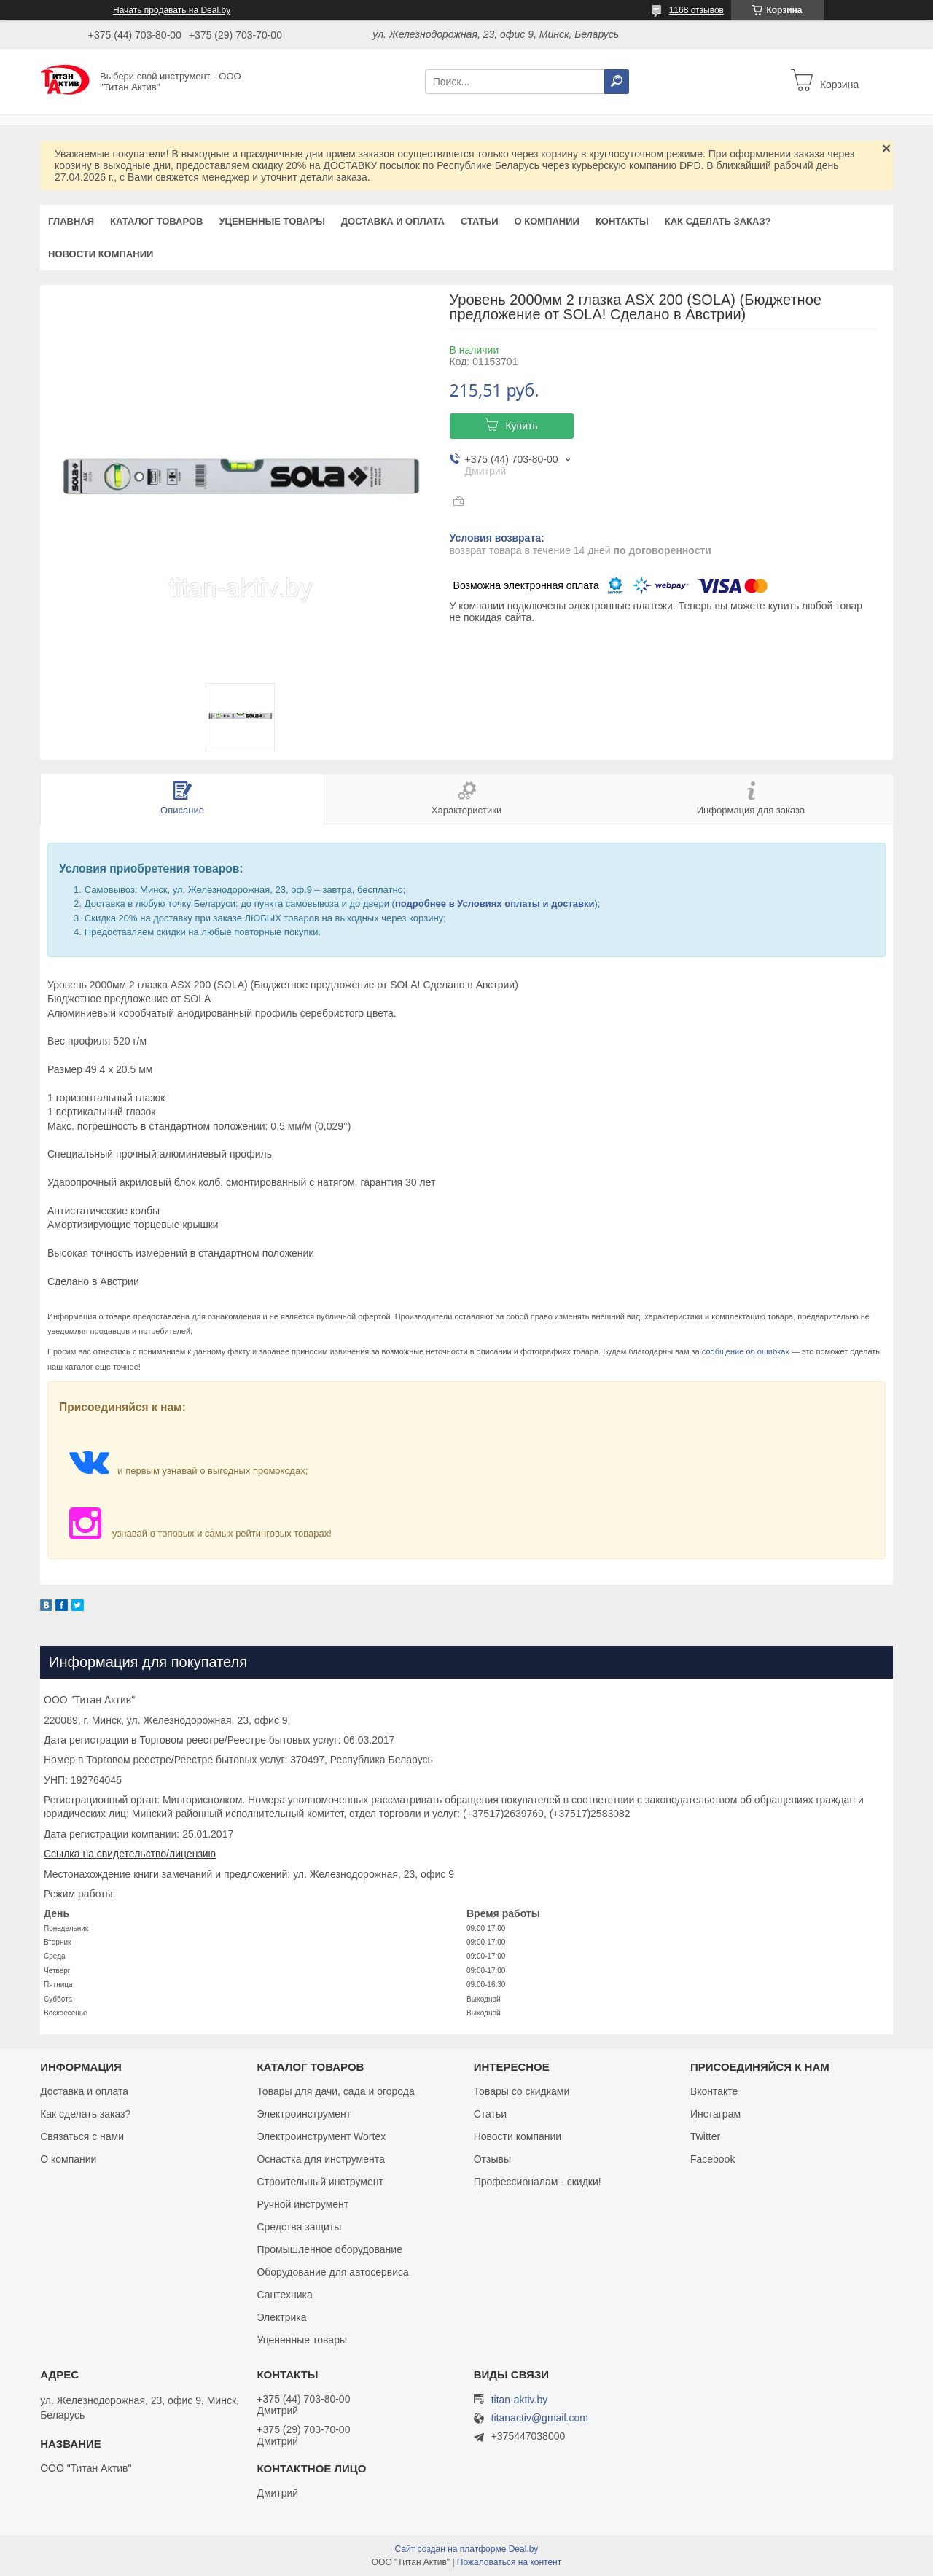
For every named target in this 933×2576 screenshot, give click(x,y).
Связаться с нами (82, 2136)
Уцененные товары (272, 221)
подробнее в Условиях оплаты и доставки (495, 903)
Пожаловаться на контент (509, 2562)
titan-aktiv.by (519, 2399)
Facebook (712, 2159)
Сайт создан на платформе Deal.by (467, 2549)
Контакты (622, 221)
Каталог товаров (156, 221)
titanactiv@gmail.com (539, 2418)
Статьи (480, 221)
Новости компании (100, 254)
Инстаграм (715, 2114)
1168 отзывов (696, 10)
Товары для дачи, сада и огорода (335, 2091)
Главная (71, 221)
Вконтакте (714, 2091)
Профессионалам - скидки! (537, 2181)
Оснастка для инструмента (320, 2159)
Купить (521, 426)
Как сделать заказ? (718, 221)
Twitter (705, 2136)
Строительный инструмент (320, 2181)
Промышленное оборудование (329, 2249)
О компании (546, 221)
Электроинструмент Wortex (321, 2136)
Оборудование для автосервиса (333, 2272)
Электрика (281, 2317)
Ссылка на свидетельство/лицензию (130, 1853)
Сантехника (284, 2294)
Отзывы (492, 2159)
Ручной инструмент (302, 2204)
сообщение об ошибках (745, 1351)
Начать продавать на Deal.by (171, 10)
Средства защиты (299, 2227)
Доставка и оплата (393, 221)
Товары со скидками (522, 2091)
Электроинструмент (304, 2114)
